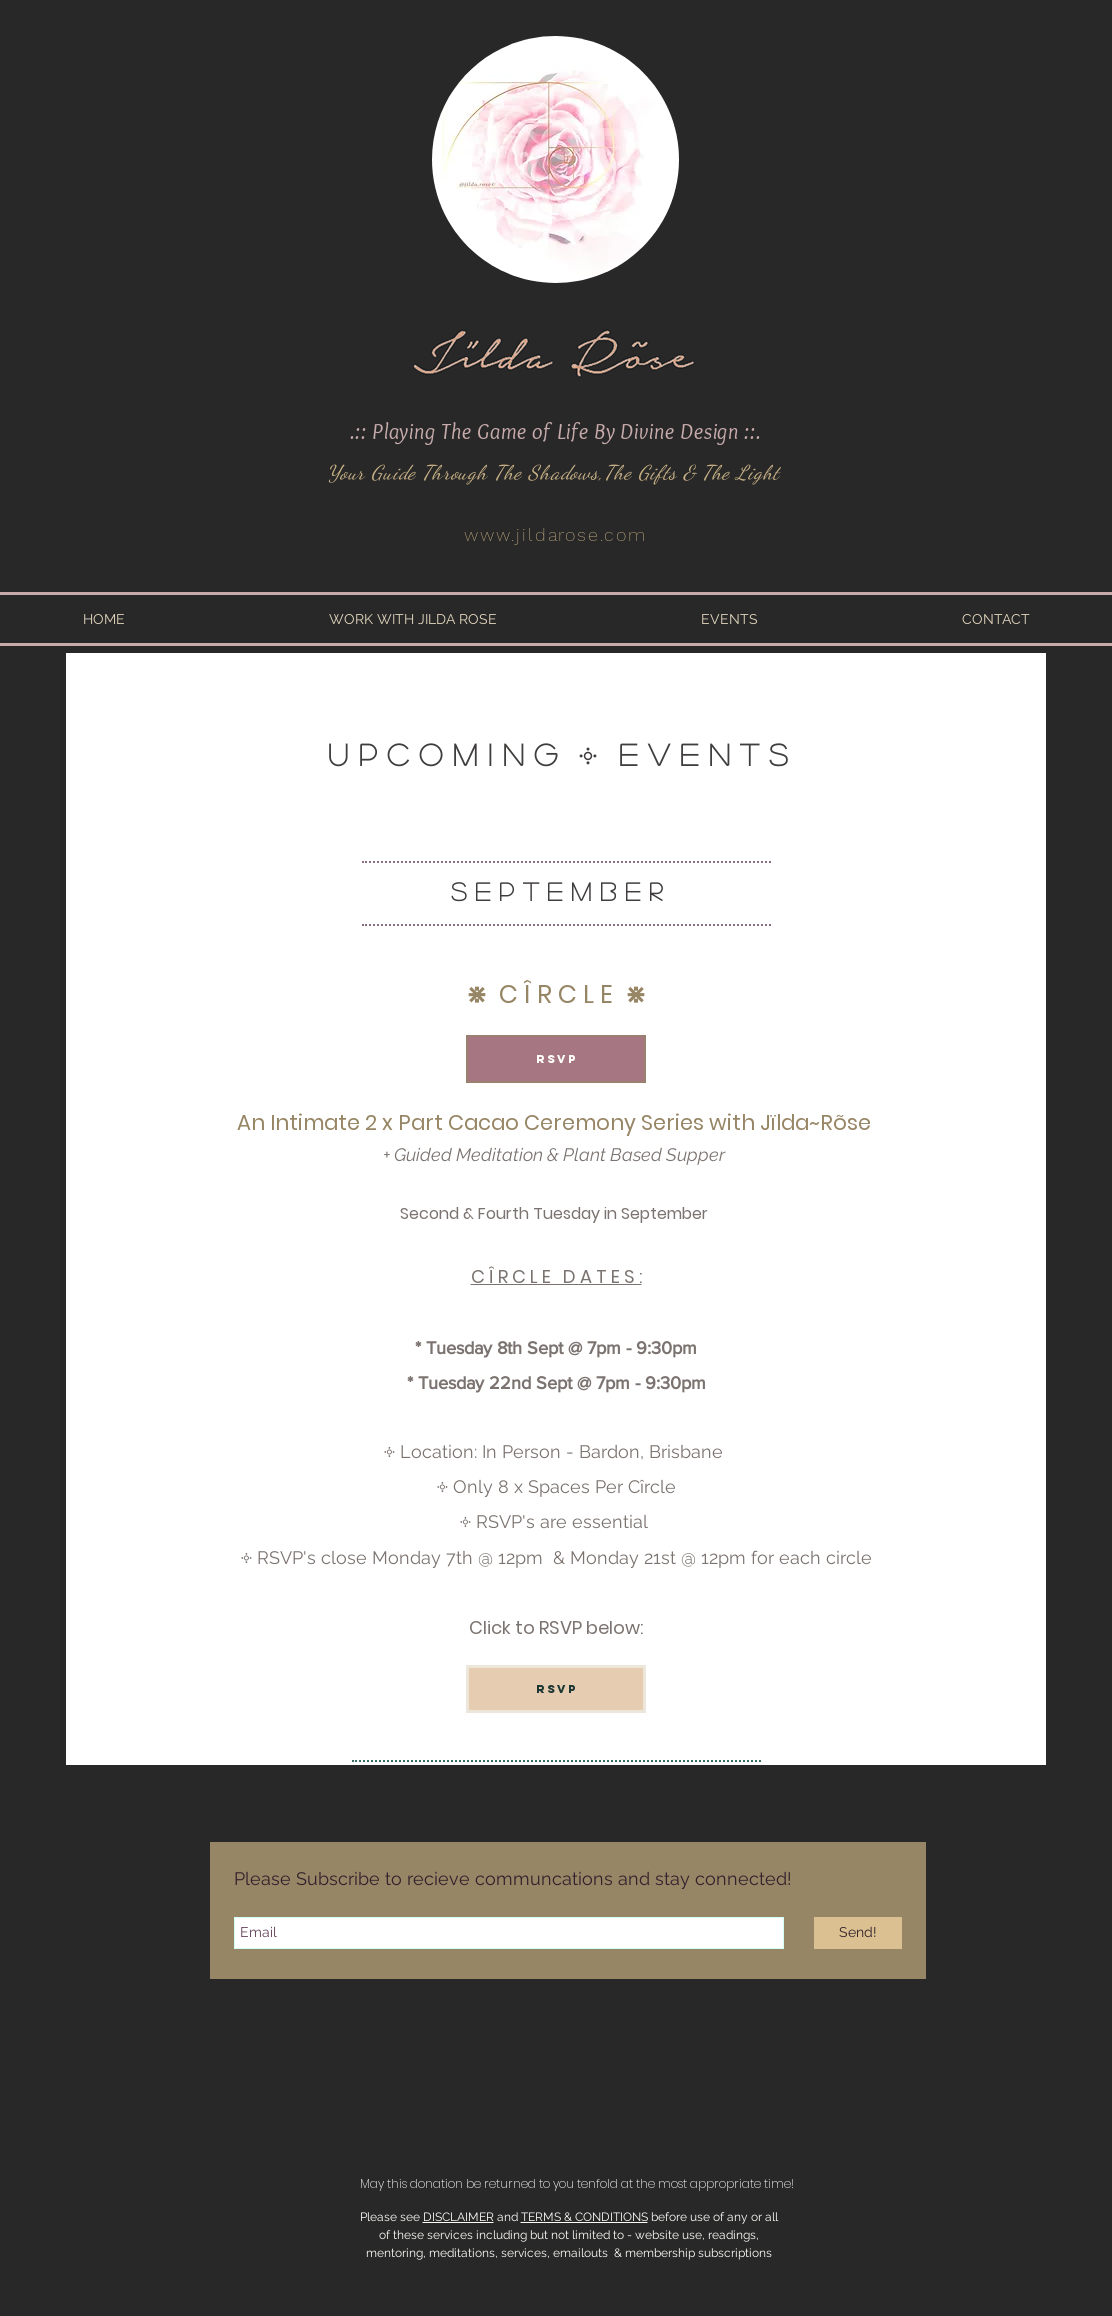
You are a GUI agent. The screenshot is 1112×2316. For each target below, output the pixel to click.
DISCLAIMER (458, 2217)
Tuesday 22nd (474, 1383)
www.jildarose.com (555, 534)
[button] (413, 619)
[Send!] (858, 1933)
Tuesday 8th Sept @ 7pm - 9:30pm (561, 1348)
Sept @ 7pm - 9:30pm (618, 1383)
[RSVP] (556, 1059)
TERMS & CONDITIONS (584, 2217)
